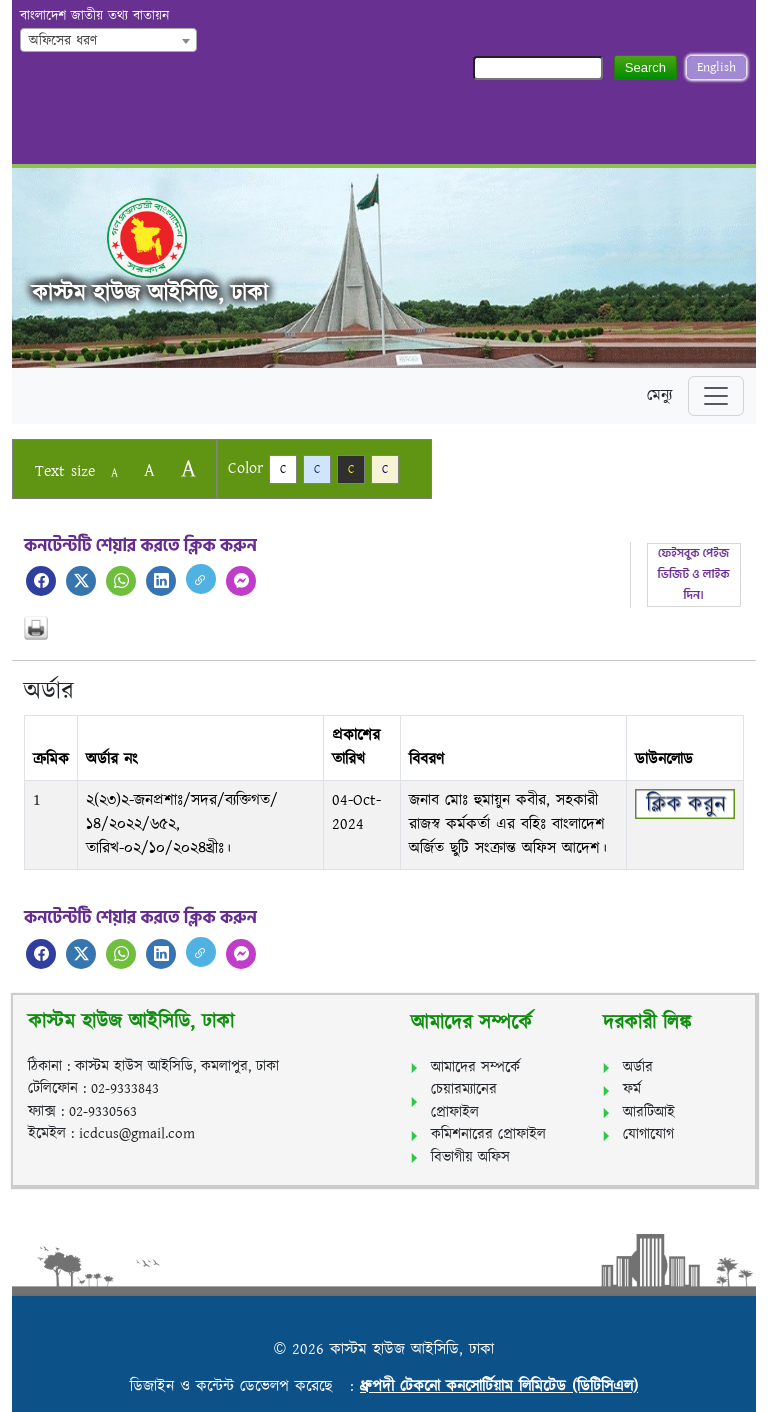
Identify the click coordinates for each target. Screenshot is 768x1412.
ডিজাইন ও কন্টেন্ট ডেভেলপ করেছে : (245, 1386)
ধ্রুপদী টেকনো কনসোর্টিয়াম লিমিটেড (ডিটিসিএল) (499, 1386)
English (716, 67)
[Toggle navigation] (716, 396)
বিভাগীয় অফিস (470, 1157)
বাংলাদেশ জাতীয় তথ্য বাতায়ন (94, 16)
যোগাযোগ (648, 1134)
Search (645, 67)
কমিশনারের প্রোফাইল (488, 1134)
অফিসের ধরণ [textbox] (63, 41)
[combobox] (108, 40)
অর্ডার (638, 1067)
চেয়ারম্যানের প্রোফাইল (464, 1101)
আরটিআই (649, 1112)
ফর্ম (632, 1089)
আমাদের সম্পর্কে (475, 1067)
